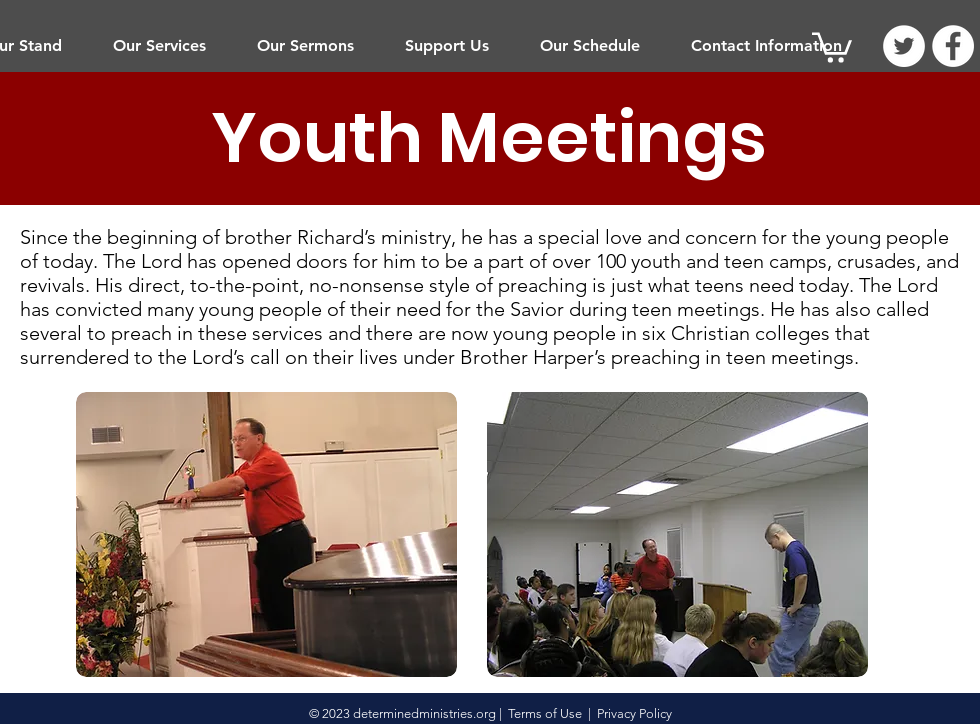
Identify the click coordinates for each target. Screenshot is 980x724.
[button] (159, 46)
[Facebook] (953, 46)
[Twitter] (904, 46)
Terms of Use (545, 713)
